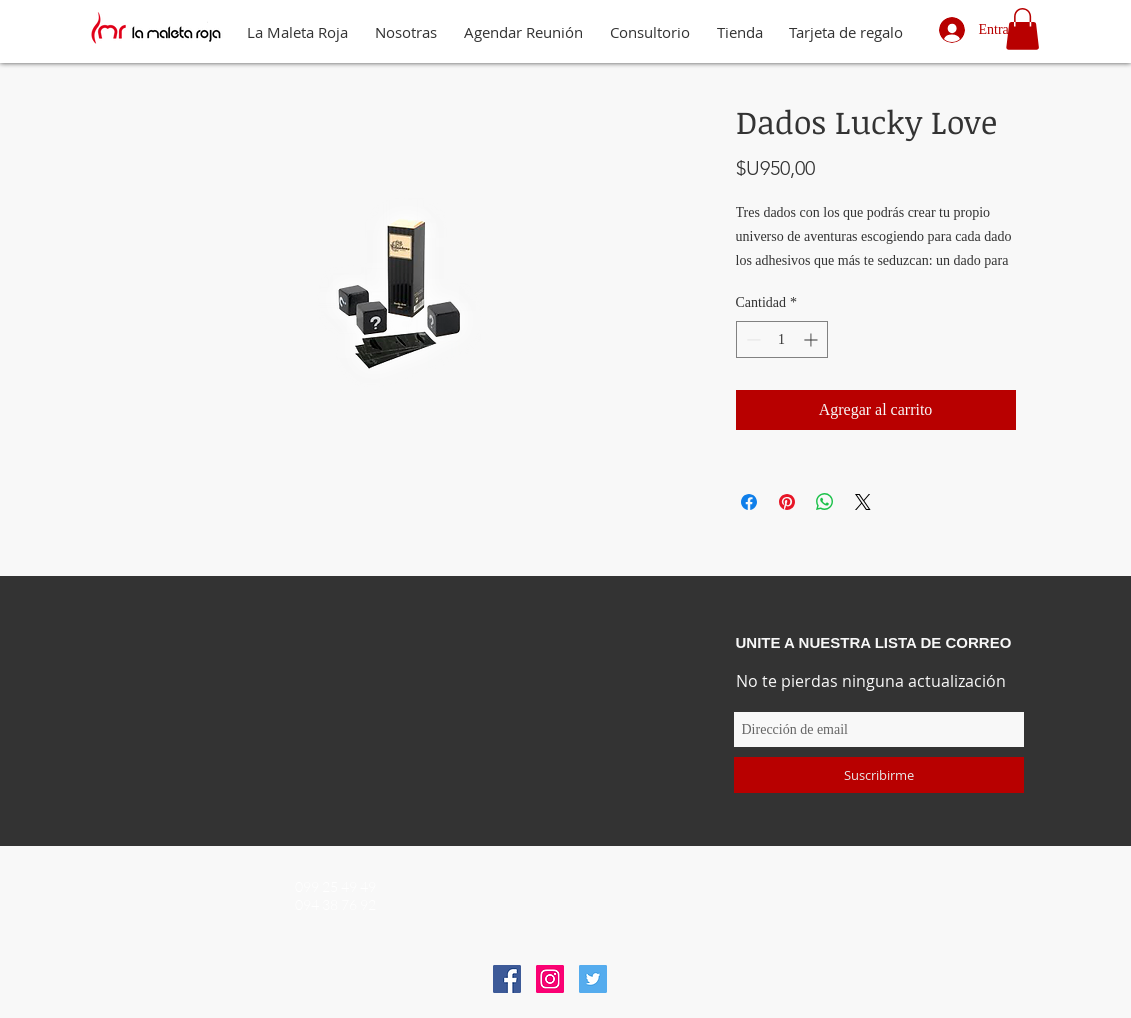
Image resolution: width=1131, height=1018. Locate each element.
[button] (1022, 29)
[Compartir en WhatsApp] (825, 502)
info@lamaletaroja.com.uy (574, 890)
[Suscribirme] (879, 775)
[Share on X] (863, 502)
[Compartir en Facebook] (749, 502)
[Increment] (812, 339)
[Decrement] (751, 339)
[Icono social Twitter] (593, 979)
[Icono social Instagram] (550, 979)
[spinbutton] (782, 339)
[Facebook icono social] (507, 979)
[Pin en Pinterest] (787, 502)
